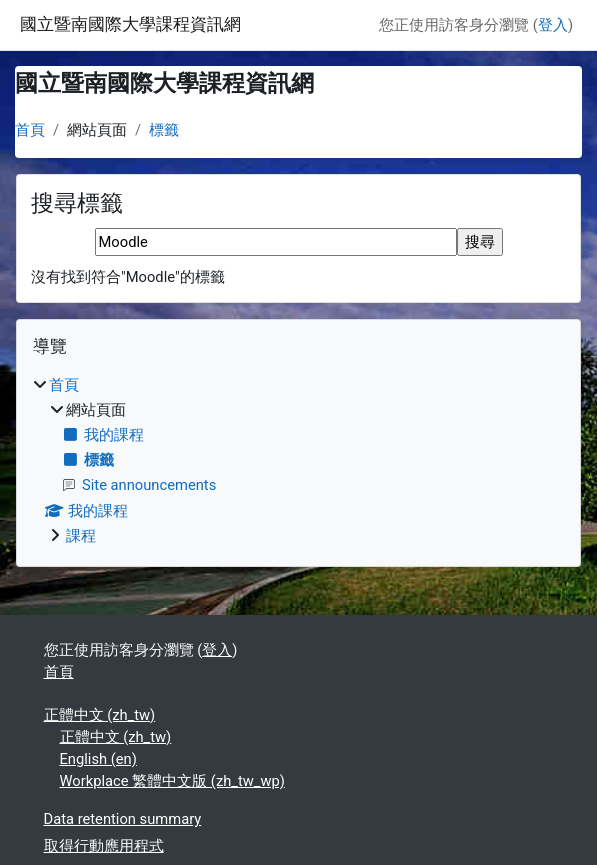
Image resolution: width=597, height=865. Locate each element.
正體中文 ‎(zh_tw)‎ (100, 715)
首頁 (30, 130)
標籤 (164, 130)
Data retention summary (123, 819)
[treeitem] (298, 460)
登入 (553, 25)
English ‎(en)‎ (98, 759)
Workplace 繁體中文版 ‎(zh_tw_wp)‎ (172, 781)
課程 (81, 536)
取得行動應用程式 (104, 846)
